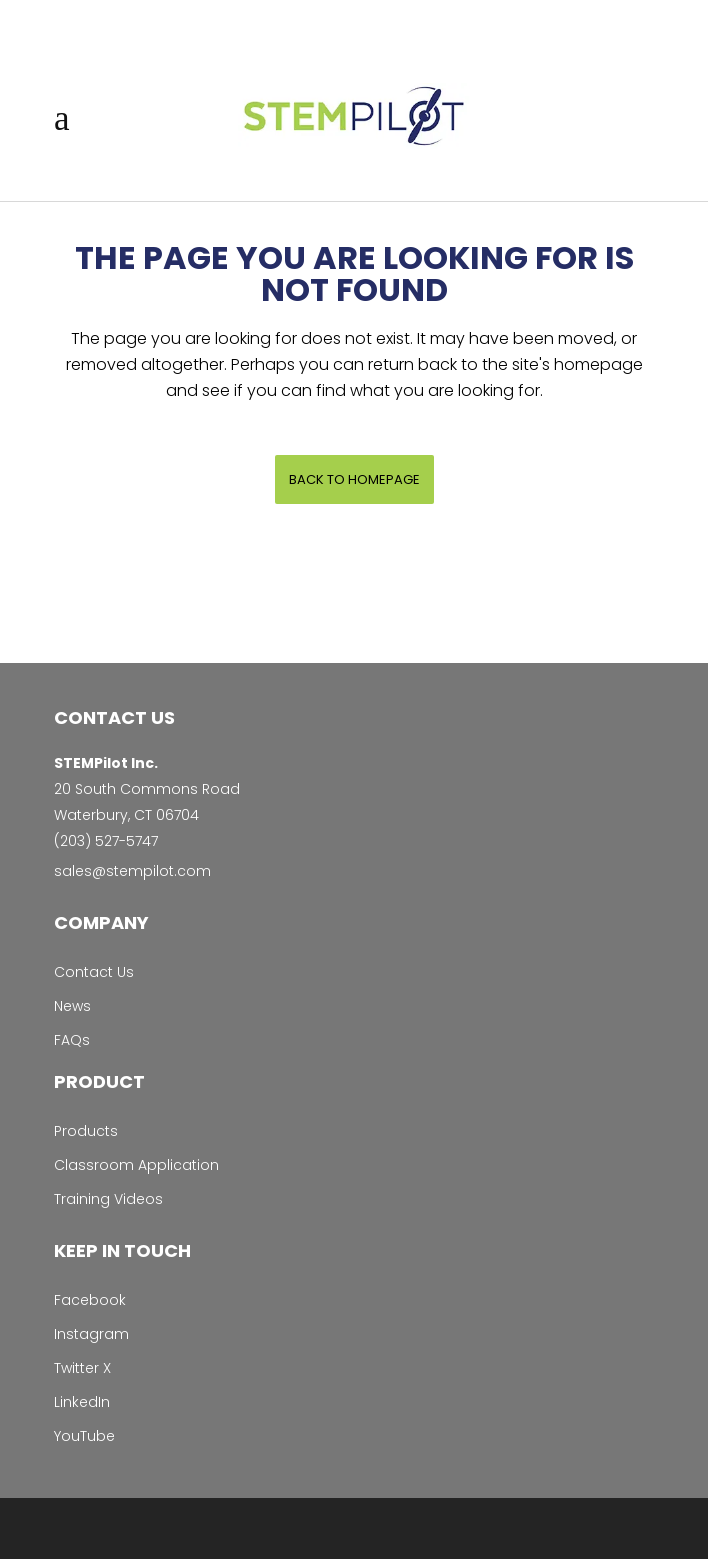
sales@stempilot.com (132, 871)
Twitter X (82, 1368)
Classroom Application (136, 1165)
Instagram (91, 1334)
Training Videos (108, 1199)
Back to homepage (354, 479)
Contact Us (94, 972)
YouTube (84, 1436)
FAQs (72, 1040)
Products (86, 1131)
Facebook (90, 1300)
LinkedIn (82, 1402)
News (72, 1006)
